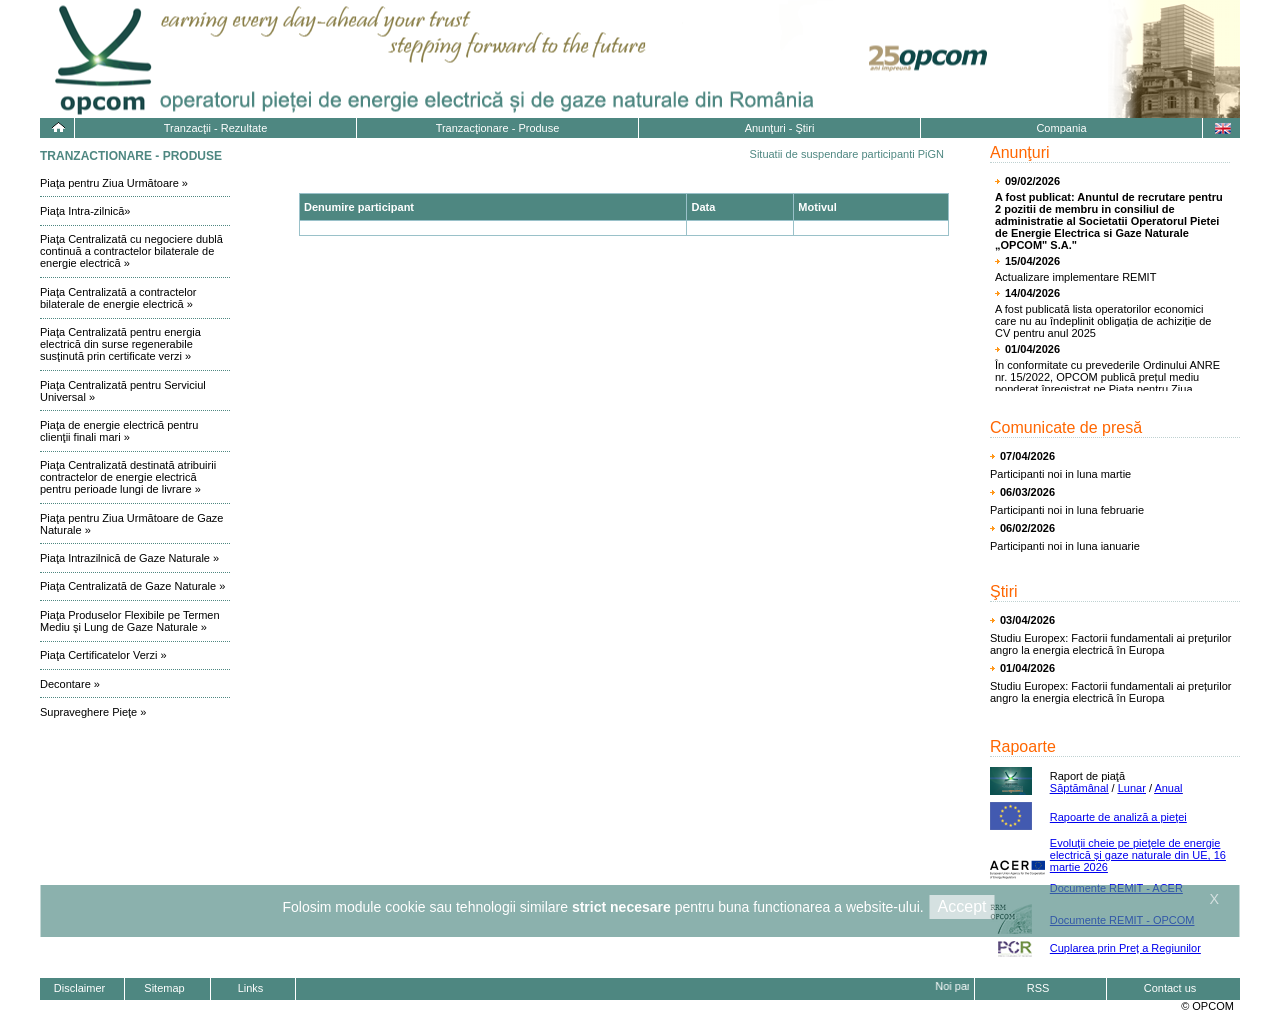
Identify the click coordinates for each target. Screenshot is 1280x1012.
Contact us (1170, 988)
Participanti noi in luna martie (1060, 474)
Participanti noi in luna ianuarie (1065, 546)
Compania (1061, 128)
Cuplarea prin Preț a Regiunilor (1125, 948)
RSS (1038, 988)
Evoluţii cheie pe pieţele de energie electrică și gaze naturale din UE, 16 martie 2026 (1138, 855)
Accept (962, 906)
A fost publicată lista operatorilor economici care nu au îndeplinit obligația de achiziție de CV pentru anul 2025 (1103, 321)
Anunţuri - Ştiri (780, 128)
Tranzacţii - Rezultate (216, 128)
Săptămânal (1079, 788)
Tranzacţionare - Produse (498, 128)
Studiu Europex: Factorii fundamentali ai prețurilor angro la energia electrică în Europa (1111, 644)
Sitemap (164, 988)
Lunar (1132, 788)
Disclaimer (79, 988)
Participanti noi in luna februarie (1067, 510)
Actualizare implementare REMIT (1075, 277)
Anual (1168, 788)
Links (251, 988)
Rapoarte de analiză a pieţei (1118, 817)
